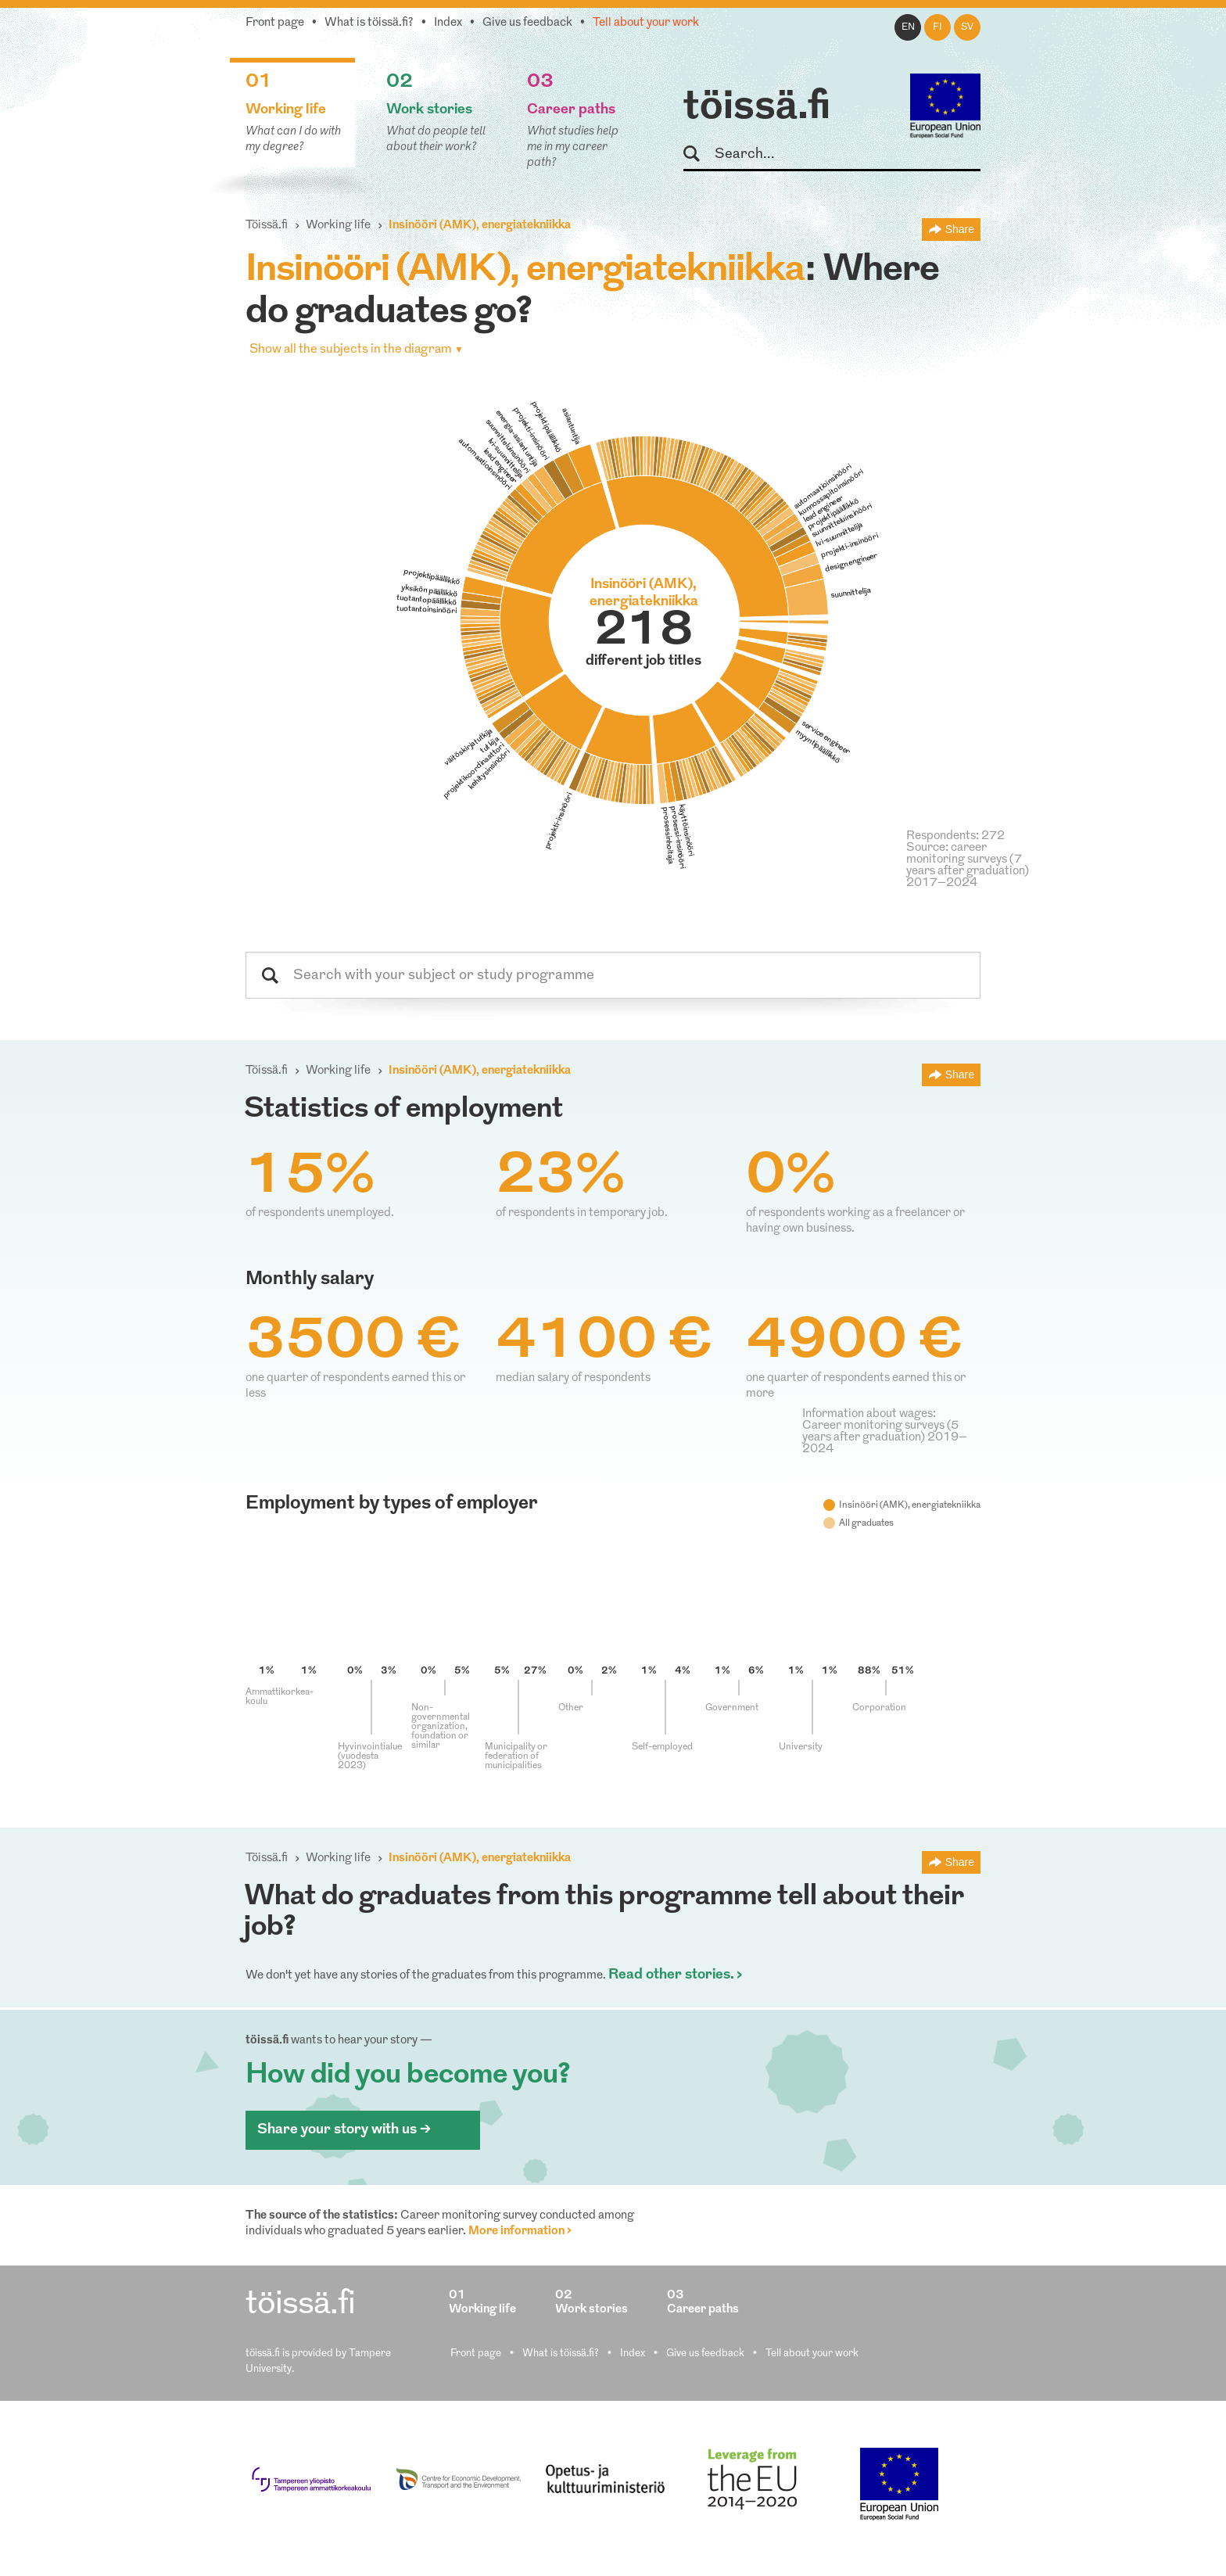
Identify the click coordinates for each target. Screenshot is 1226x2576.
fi (937, 27)
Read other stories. (671, 1975)
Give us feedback (527, 23)
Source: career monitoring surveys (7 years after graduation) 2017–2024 (967, 865)
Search (698, 154)
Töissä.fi (267, 225)
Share (959, 229)
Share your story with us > (344, 2129)
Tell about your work (646, 23)
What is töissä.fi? (369, 23)
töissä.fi (756, 108)
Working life (338, 225)
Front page (275, 23)
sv (967, 27)
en (908, 27)
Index (448, 23)
